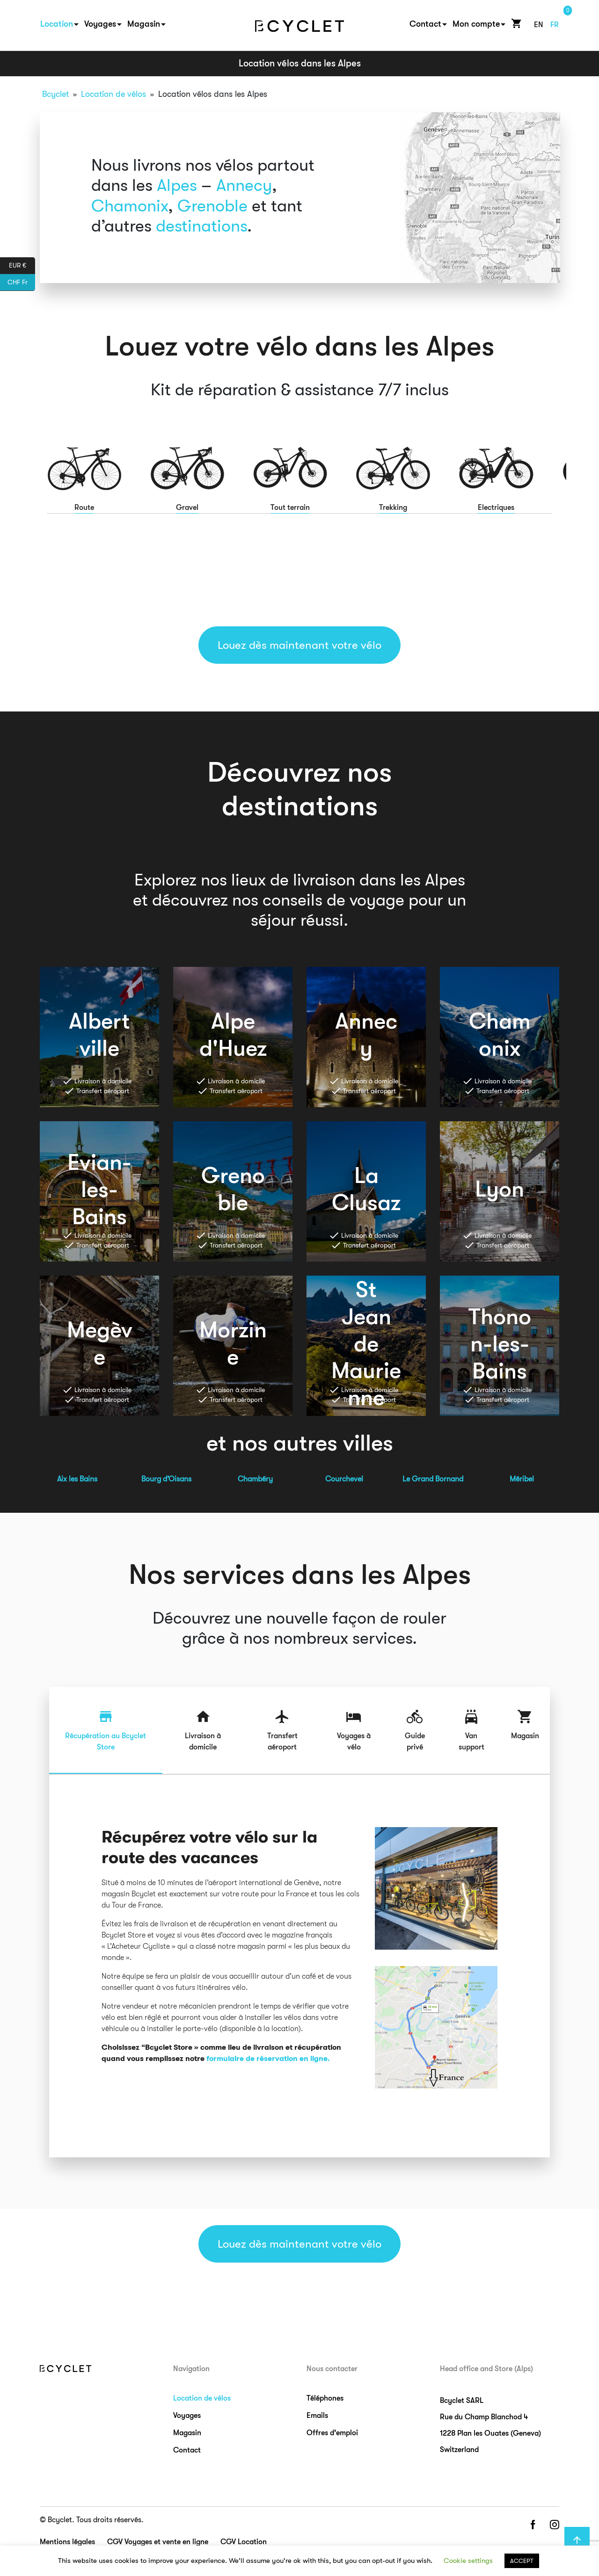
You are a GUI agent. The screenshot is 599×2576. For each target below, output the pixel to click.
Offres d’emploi (332, 2433)
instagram (554, 2525)
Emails (317, 2415)
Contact (425, 24)
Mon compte (476, 24)
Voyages (100, 24)
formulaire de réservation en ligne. (268, 2058)
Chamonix (129, 206)
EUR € (22, 265)
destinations (201, 226)
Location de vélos (113, 94)
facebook (532, 2525)
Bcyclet (55, 94)
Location (56, 24)
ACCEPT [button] (521, 2560)
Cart (514, 23)
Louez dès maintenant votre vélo (299, 645)
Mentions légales (67, 2542)
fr (554, 25)
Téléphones (325, 2398)
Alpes (177, 185)
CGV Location (243, 2542)
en (538, 25)
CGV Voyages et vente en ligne (157, 2542)
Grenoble (212, 206)
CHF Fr (21, 282)
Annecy (244, 185)
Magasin (143, 24)
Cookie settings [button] (468, 2560)
